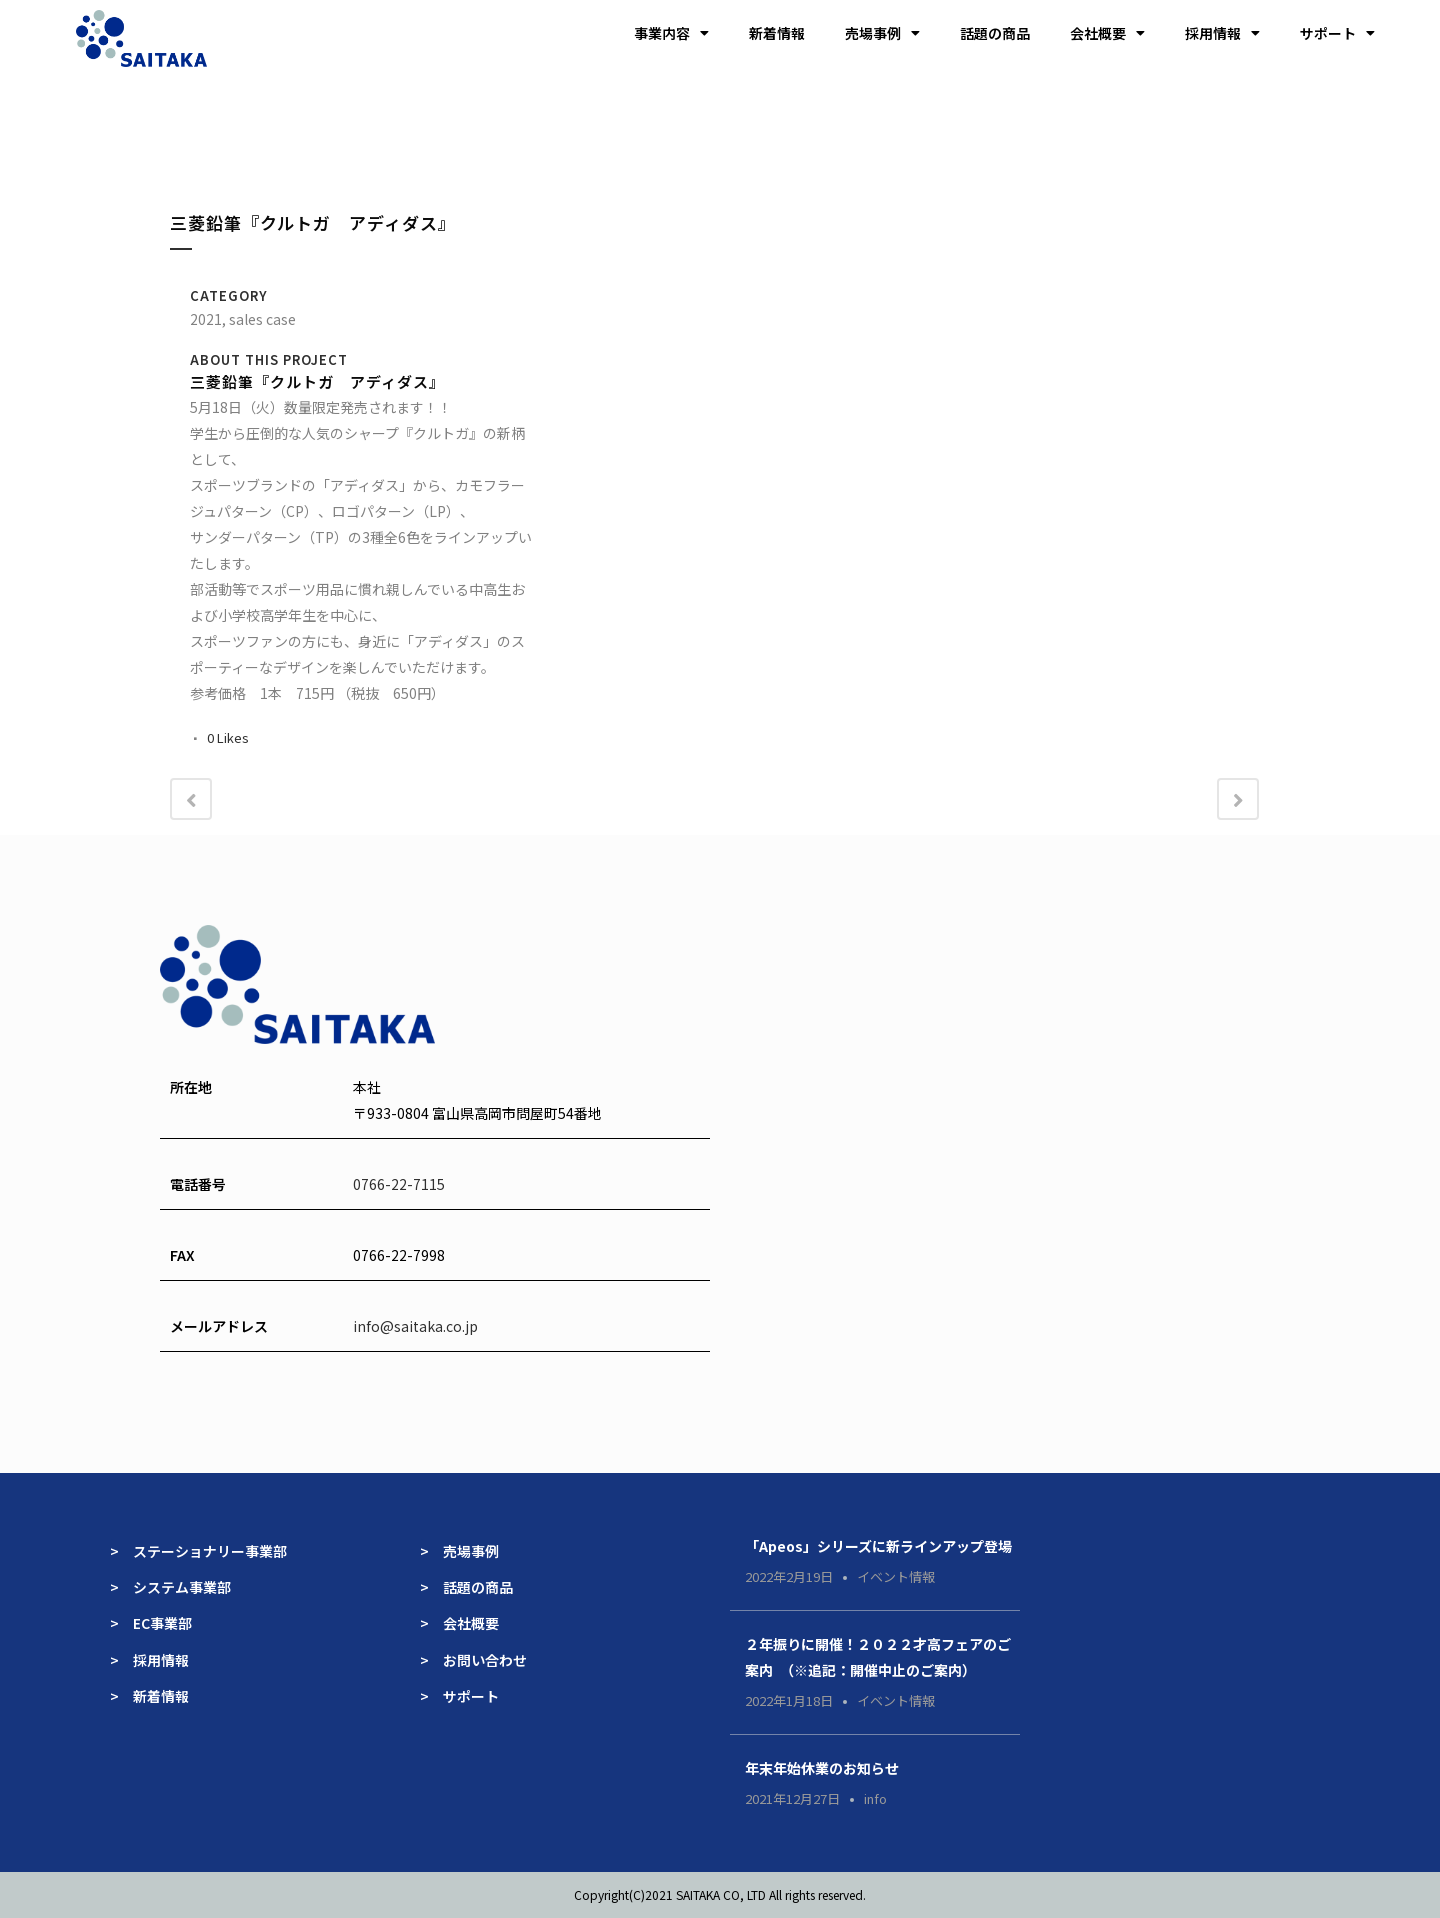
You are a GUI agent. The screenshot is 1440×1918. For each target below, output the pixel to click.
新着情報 (777, 33)
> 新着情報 (149, 1696)
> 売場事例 (466, 1551)
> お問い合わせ (473, 1660)
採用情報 (1222, 33)
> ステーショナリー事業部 (198, 1551)
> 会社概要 (459, 1623)
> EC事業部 (151, 1623)
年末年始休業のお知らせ (822, 1768)
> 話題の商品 (466, 1587)
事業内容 (671, 33)
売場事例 (882, 33)
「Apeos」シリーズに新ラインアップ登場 (878, 1546)
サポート (1337, 33)
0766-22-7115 (399, 1184)
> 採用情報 (149, 1660)
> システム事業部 (170, 1587)
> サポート (459, 1696)
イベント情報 (896, 1576)
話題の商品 (995, 33)
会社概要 (1107, 33)
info (875, 1798)
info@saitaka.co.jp (415, 1326)
